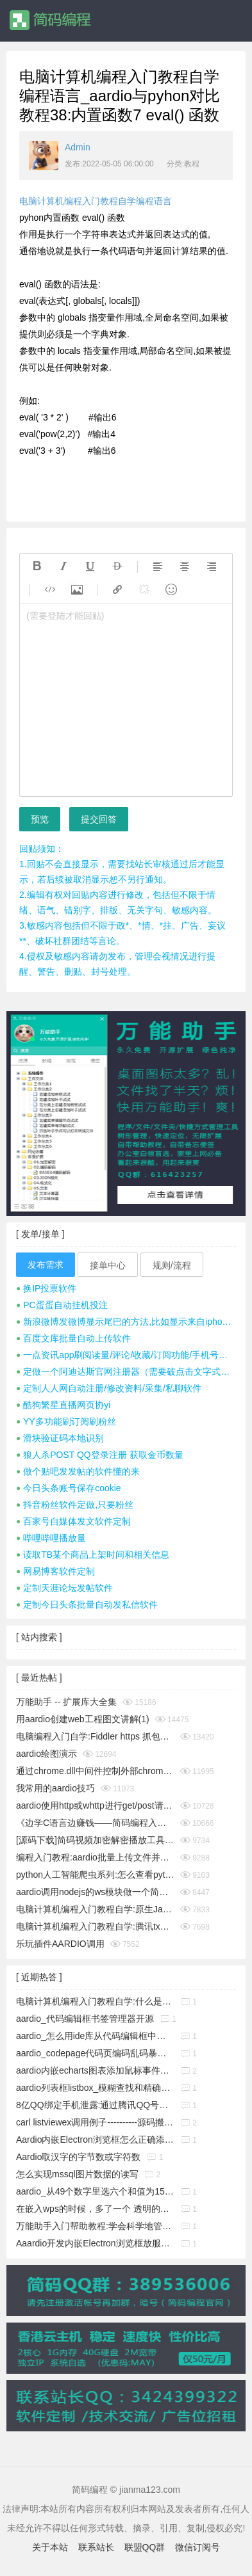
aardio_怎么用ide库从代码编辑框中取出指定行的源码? (95, 2036)
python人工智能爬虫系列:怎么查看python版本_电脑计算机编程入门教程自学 (95, 1874)
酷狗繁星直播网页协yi (63, 1404)
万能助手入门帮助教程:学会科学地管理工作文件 (95, 2226)
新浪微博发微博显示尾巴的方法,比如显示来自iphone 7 (126, 1321)
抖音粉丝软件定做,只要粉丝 (74, 1504)
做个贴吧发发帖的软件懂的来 (78, 1471)
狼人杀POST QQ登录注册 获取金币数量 (99, 1454)
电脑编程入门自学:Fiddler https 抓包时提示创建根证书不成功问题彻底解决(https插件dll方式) (95, 1736)
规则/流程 (172, 1265)
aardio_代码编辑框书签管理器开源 (85, 2018)
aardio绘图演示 (46, 1753)
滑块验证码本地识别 (60, 1438)
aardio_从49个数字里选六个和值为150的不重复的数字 (95, 2191)
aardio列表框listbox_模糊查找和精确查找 (95, 2088)
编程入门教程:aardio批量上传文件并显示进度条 (95, 1857)
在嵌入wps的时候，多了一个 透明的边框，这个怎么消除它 (95, 2209)
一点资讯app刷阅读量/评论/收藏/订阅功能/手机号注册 (126, 1355)
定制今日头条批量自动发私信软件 (87, 1604)
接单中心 (108, 1265)
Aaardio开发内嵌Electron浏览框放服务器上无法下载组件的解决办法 (95, 2243)
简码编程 (49, 20)
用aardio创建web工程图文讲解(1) (82, 1719)
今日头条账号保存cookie (68, 1488)
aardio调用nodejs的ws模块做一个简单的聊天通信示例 (95, 1892)
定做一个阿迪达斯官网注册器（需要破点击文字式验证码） (126, 1371)
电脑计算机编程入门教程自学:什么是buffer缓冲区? (95, 2001)
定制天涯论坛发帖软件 (64, 1588)
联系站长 (96, 2547)
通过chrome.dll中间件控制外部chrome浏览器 (95, 1771)
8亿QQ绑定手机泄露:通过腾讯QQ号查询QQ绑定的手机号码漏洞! (95, 2105)
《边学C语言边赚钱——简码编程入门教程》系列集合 (95, 1823)
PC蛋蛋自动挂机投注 (62, 1305)
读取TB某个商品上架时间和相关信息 (92, 1554)
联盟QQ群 (144, 2547)
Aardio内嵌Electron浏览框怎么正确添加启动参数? (95, 2139)
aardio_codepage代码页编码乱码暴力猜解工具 (95, 2053)
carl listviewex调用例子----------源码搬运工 (95, 2122)
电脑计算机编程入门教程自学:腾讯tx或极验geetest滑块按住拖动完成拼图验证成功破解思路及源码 (95, 1926)
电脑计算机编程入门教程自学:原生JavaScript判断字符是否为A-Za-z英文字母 (95, 1909)
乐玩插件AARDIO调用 (60, 1944)
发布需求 (45, 1265)
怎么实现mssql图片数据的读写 (77, 2174)
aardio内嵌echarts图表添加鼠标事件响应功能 (95, 2070)
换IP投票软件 (46, 1288)
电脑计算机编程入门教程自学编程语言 (95, 201)
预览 (40, 819)
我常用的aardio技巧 (55, 1788)
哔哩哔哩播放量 (51, 1538)
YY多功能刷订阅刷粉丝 (66, 1421)
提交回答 (99, 819)
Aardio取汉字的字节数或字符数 (78, 2157)
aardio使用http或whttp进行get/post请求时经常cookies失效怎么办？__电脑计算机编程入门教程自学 (95, 1805)
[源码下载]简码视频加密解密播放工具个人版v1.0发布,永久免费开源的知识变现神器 (95, 1840)
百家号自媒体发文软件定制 (73, 1521)
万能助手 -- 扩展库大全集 (66, 1702)
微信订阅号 (197, 2547)
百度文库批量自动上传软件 (73, 1338)
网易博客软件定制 (55, 1571)
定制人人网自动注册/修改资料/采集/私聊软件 (108, 1388)
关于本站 (50, 2547)
